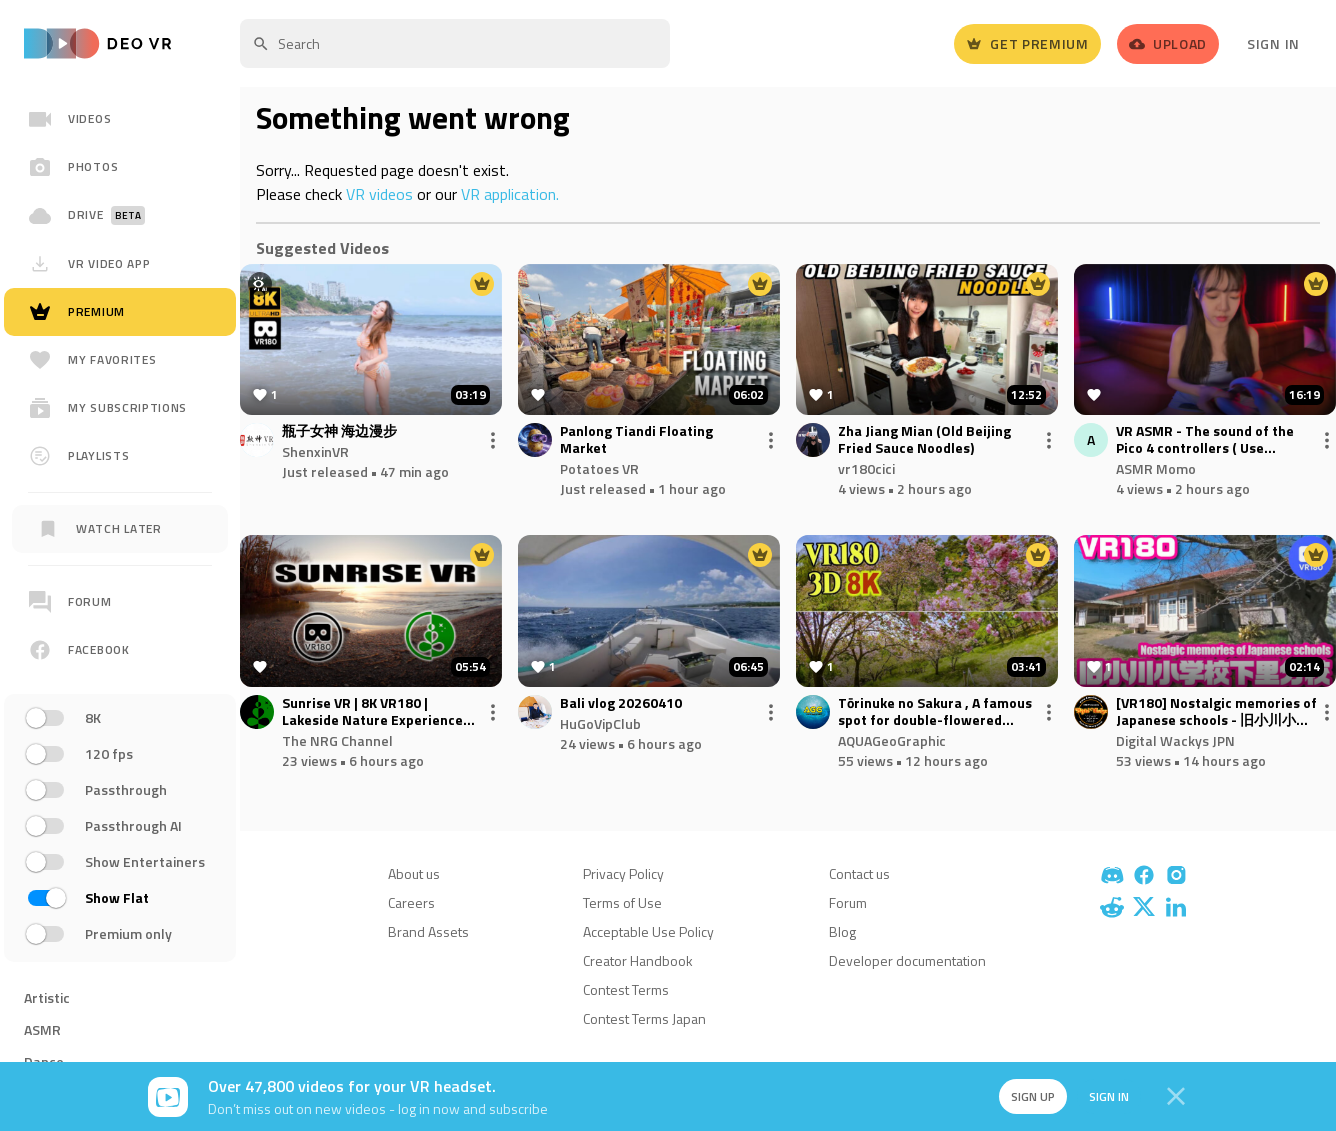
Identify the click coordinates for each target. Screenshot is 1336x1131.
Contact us (859, 873)
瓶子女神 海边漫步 (339, 431)
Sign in (1104, 1096)
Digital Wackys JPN (1175, 740)
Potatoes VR (599, 468)
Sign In (1273, 43)
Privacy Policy (623, 873)
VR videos (379, 194)
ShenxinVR (315, 451)
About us (414, 873)
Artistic (47, 997)
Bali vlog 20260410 (621, 703)
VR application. (510, 194)
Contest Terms (626, 989)
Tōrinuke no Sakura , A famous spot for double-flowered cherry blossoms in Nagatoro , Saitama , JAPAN (935, 712)
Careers (411, 902)
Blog (842, 931)
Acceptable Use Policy (648, 931)
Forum (848, 902)
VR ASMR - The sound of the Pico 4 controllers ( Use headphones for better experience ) (1205, 440)
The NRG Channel (337, 740)
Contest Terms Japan (644, 1018)
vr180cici (866, 468)
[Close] (1176, 1097)
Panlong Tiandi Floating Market (636, 440)
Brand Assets (428, 931)
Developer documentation (907, 960)
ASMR (42, 1029)
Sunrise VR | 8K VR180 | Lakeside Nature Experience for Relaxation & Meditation (372, 712)
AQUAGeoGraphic (892, 740)
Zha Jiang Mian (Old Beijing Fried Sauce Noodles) (924, 440)
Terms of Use (622, 902)
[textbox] (455, 43)
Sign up (1026, 1096)
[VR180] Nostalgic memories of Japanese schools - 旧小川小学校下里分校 (1216, 712)
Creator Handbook (638, 960)
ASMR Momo (1156, 468)
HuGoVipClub (600, 723)
